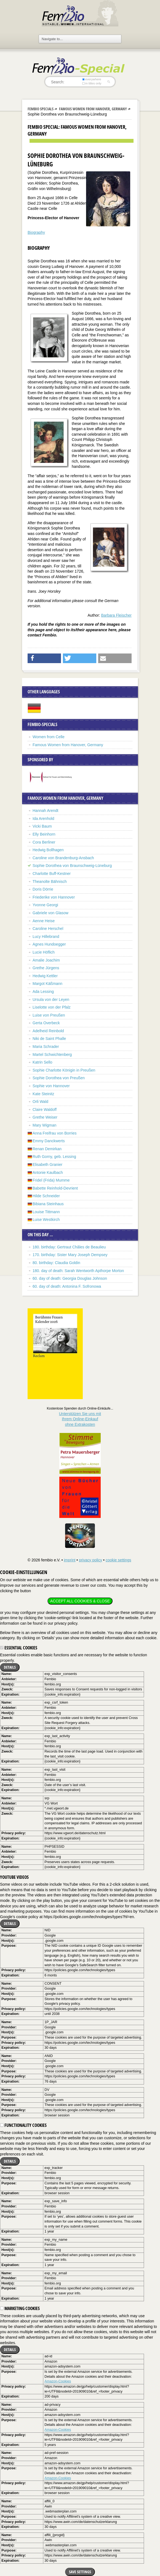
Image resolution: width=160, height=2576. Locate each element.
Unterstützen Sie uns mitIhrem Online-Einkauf (80, 1419)
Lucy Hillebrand (46, 936)
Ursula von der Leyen (51, 999)
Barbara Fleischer (116, 615)
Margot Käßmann (47, 983)
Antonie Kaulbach (48, 1172)
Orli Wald (40, 1101)
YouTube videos (14, 1877)
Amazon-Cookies (57, 2381)
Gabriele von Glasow (50, 913)
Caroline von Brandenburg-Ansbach (63, 858)
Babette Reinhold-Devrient (55, 1188)
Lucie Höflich (44, 952)
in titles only (92, 83)
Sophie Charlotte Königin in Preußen (64, 1070)
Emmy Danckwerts (49, 1141)
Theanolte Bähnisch (50, 881)
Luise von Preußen (49, 1015)
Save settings (80, 2571)
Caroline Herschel (48, 928)
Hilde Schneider (46, 1196)
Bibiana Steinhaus (48, 1204)
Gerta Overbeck (46, 1023)
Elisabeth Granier (47, 1164)
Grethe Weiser (45, 1117)
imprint (69, 1560)
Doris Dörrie (43, 889)
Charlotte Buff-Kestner (52, 873)
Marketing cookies (20, 2308)
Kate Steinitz (43, 1094)
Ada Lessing (43, 991)
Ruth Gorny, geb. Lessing (54, 1156)
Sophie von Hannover (51, 1086)
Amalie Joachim (46, 960)
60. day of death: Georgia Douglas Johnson (70, 1278)
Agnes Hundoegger (49, 944)
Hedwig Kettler (45, 976)
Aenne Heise (44, 921)
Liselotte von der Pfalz (52, 1007)
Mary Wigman (44, 1125)
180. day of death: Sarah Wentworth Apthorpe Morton (78, 1270)
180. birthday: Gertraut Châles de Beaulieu (69, 1247)
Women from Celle (49, 737)
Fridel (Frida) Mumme (51, 1180)
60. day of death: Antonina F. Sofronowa (67, 1286)
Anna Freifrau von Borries (55, 1133)
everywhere (91, 79)
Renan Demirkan (47, 1149)
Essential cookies (18, 1648)
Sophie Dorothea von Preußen (59, 1078)
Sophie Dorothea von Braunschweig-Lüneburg (72, 865)
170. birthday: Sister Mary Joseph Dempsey (70, 1255)
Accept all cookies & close (80, 1601)
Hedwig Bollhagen (48, 850)
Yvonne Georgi (45, 905)
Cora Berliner (44, 842)
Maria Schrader (46, 1046)
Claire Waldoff (45, 1109)
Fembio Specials (41, 108)
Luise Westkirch (46, 1219)
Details (10, 1667)
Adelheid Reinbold (48, 1031)
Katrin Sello (42, 1062)
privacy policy (90, 1560)
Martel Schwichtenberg (52, 1054)
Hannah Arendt (45, 810)
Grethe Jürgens (46, 968)
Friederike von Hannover (54, 897)
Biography (36, 232)
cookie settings (118, 1560)
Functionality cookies (23, 2125)
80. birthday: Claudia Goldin (56, 1262)
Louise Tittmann (46, 1212)
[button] (44, 658)
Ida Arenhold (43, 818)
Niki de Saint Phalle (49, 1038)
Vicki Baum (42, 826)
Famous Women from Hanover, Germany (93, 108)
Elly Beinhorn (44, 834)
